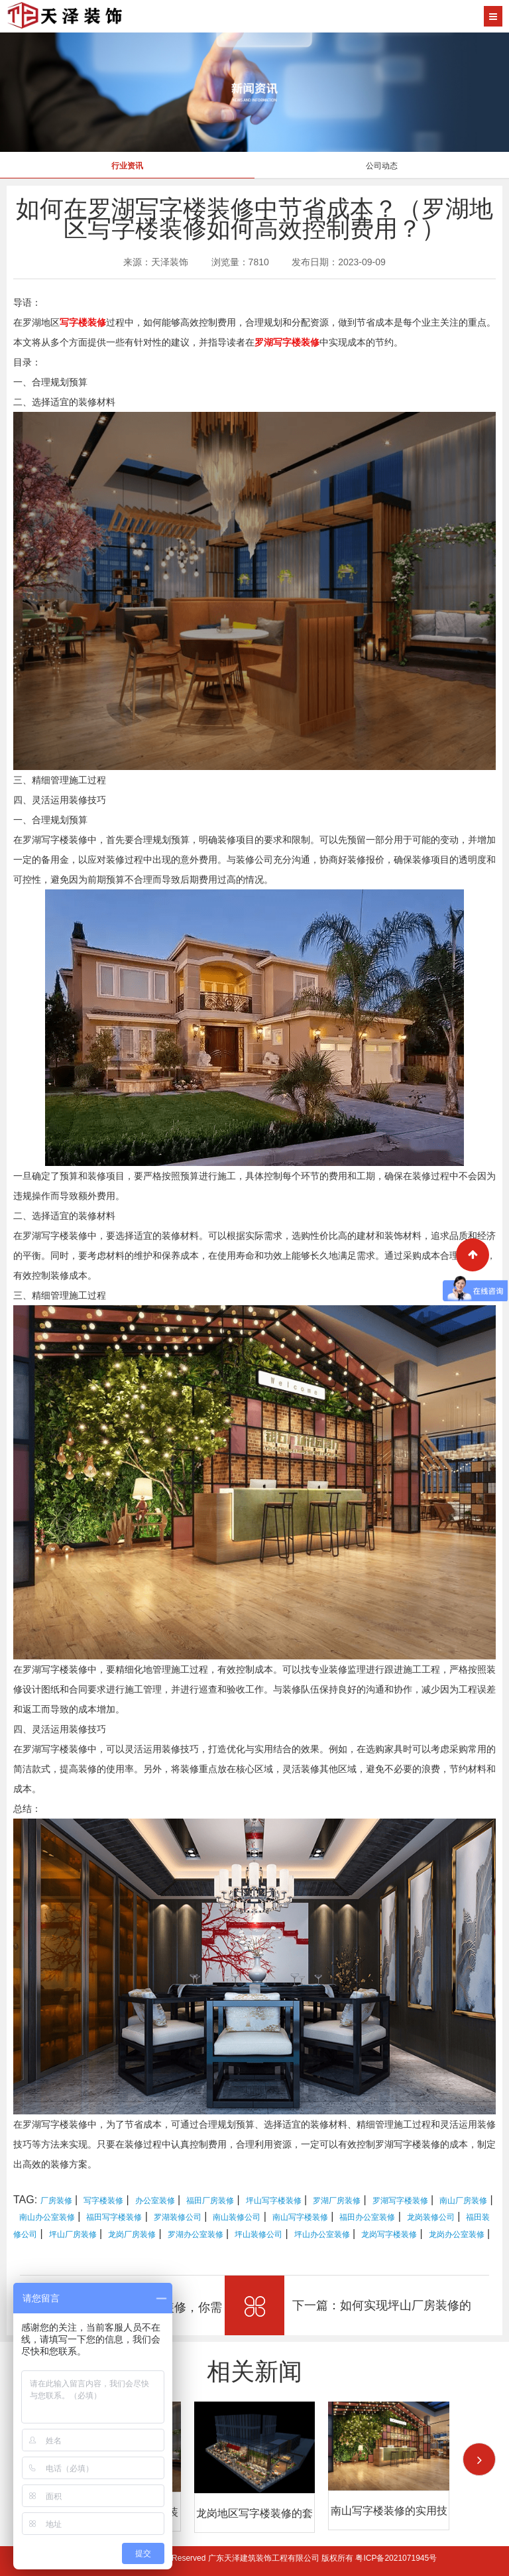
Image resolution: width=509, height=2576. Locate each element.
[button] (479, 2459)
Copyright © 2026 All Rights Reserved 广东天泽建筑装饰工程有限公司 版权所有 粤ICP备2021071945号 (254, 2558)
